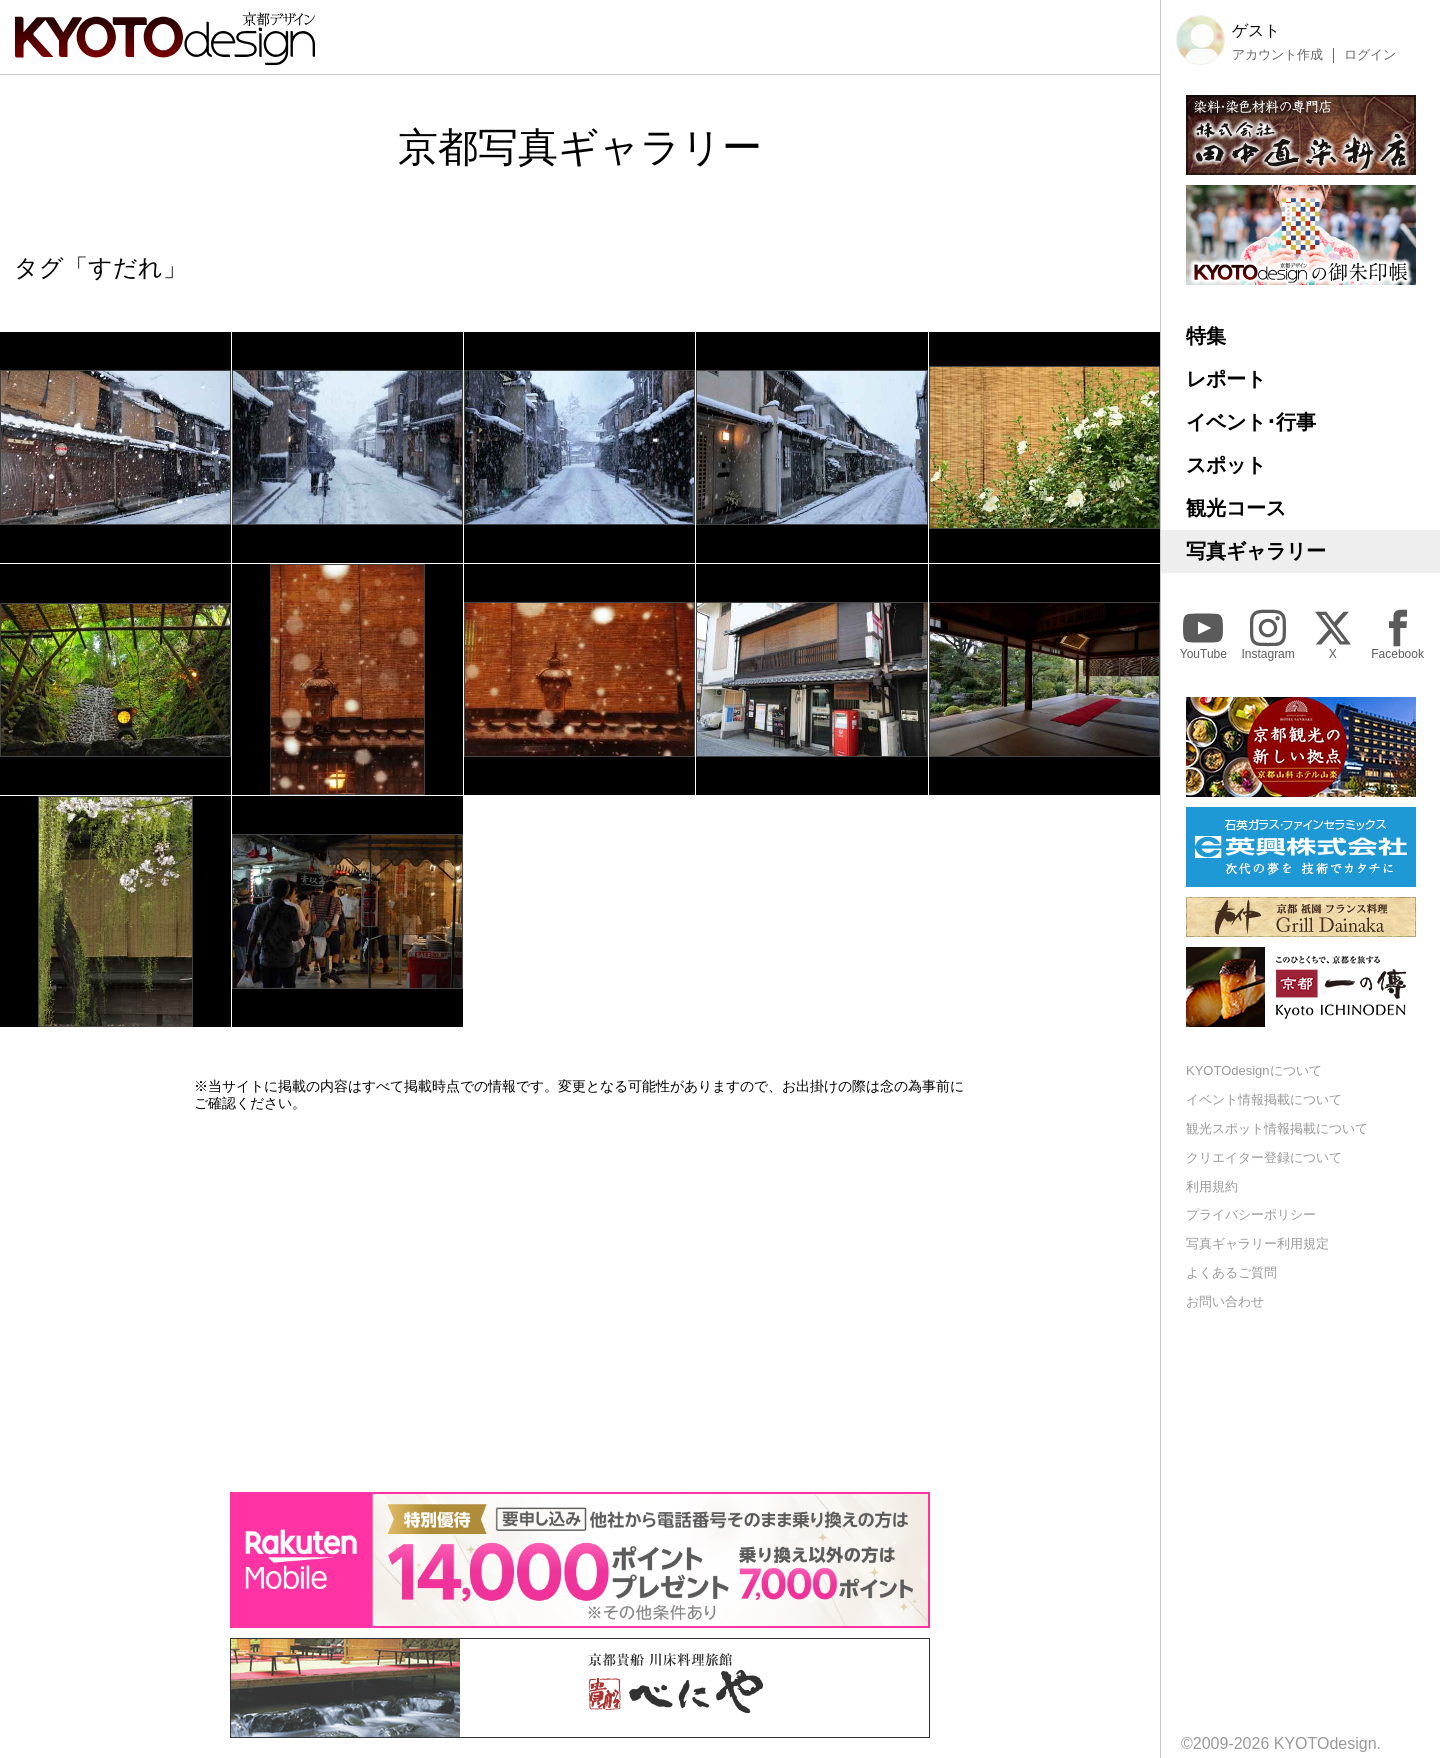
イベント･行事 (1251, 422)
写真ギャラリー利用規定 (1257, 1243)
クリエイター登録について (1264, 1157)
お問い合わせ (1225, 1301)
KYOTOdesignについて (1254, 1070)
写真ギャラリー (1256, 551)
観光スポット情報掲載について (1277, 1128)
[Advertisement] (580, 1302)
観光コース (1236, 508)
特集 (1206, 336)
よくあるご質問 (1231, 1272)
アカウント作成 (1277, 55)
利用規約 (1212, 1186)
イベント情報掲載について (1264, 1099)
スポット (1226, 465)
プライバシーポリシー (1251, 1214)
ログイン (1370, 55)
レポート (1226, 379)
